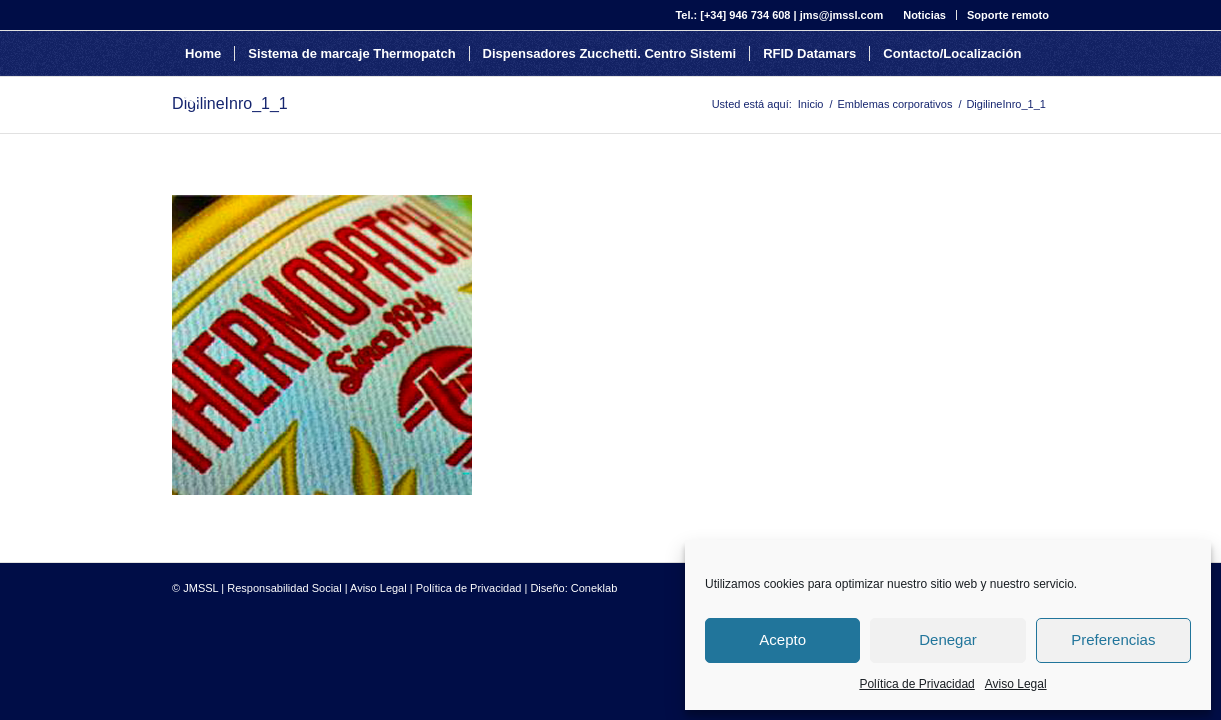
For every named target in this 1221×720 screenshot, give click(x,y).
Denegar (948, 639)
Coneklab (594, 588)
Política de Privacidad (916, 684)
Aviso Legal (1016, 684)
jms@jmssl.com (841, 15)
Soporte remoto (1008, 15)
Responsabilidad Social (284, 588)
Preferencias (1113, 639)
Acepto (782, 639)
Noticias (924, 15)
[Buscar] (191, 98)
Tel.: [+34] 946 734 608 (732, 15)
